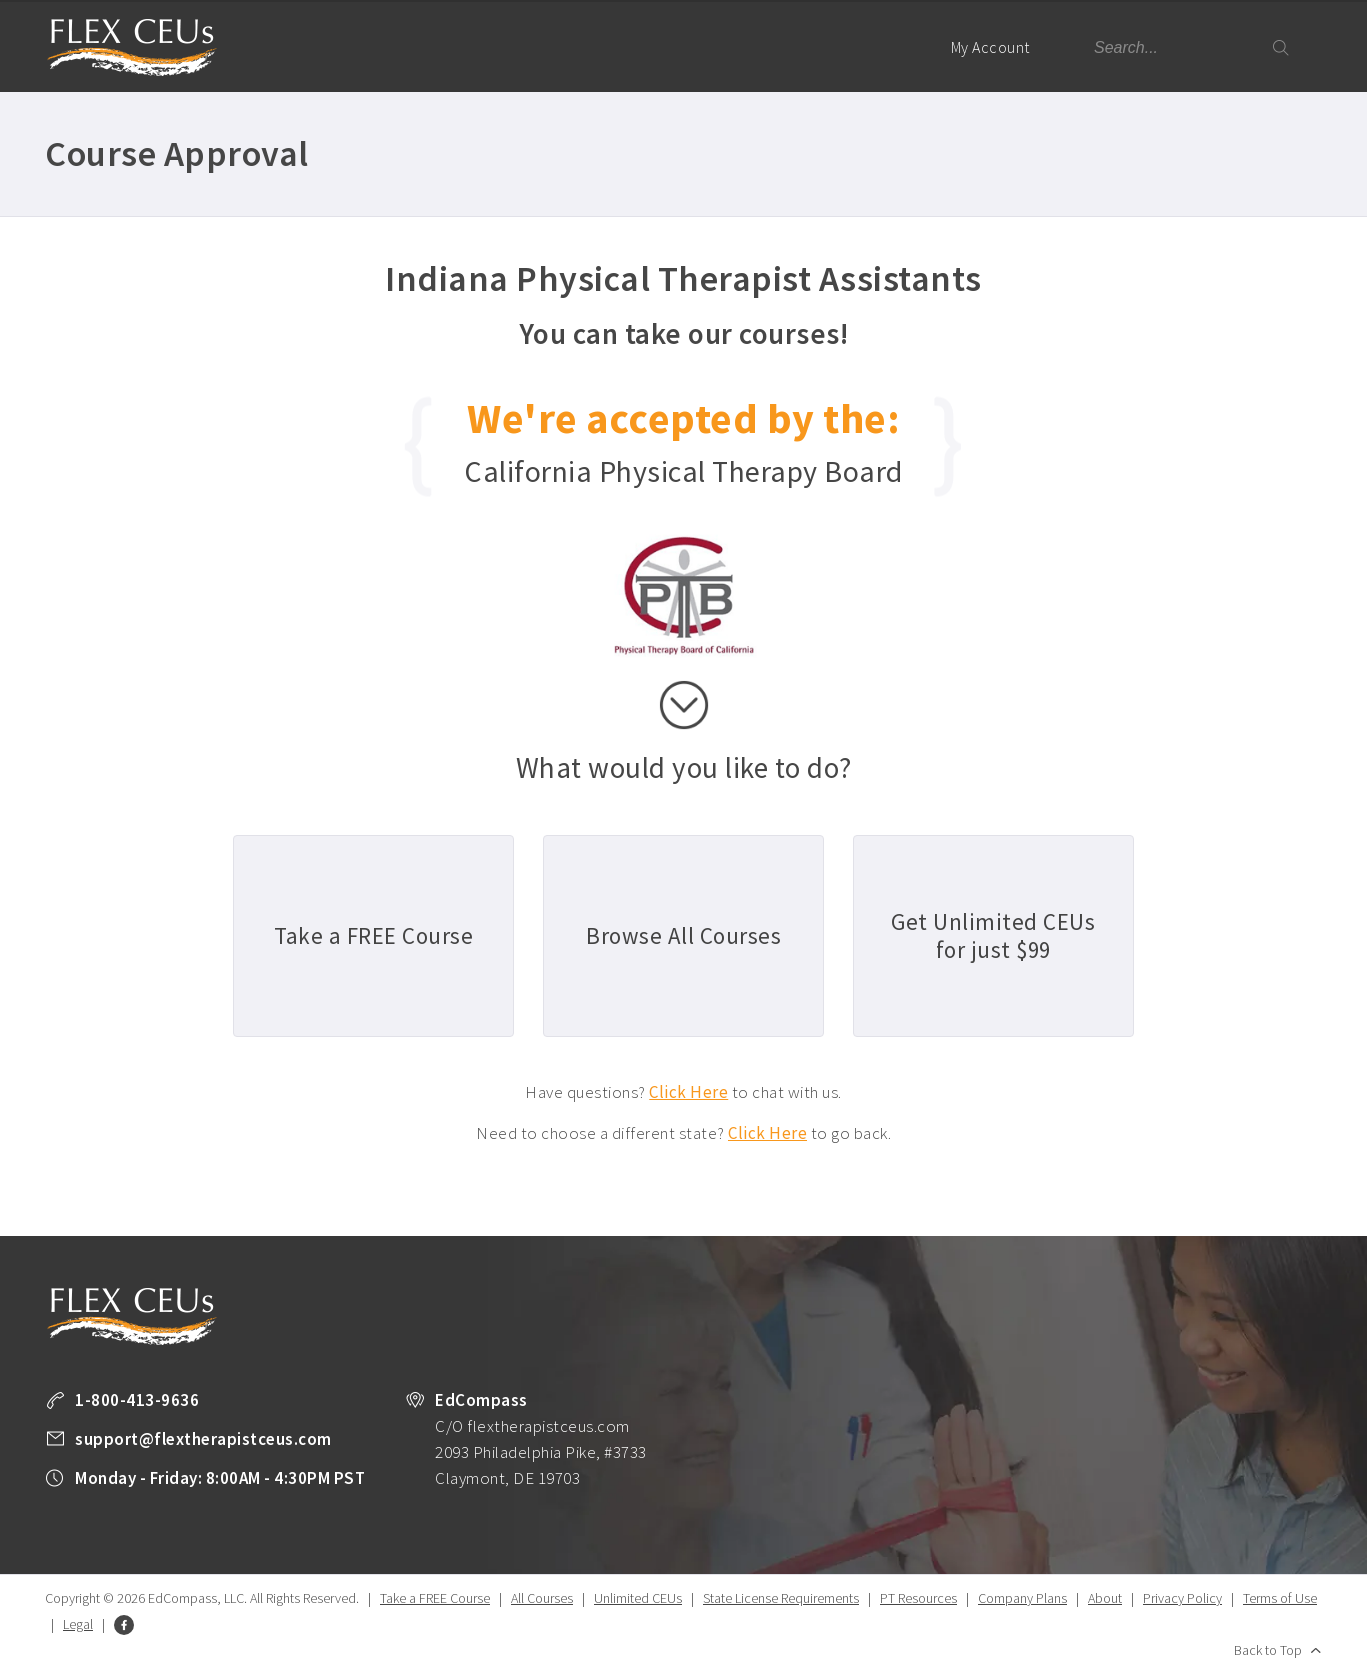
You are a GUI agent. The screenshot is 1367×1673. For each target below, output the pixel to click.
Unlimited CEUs (638, 1598)
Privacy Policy (1182, 1598)
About (1105, 1598)
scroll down (684, 705)
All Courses (542, 1598)
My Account (999, 64)
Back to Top (1268, 1650)
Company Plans (1022, 1598)
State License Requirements (781, 1598)
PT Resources (918, 1598)
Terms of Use (1280, 1598)
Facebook (124, 1625)
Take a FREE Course (435, 1598)
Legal (78, 1624)
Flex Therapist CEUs (132, 47)
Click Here (688, 1092)
